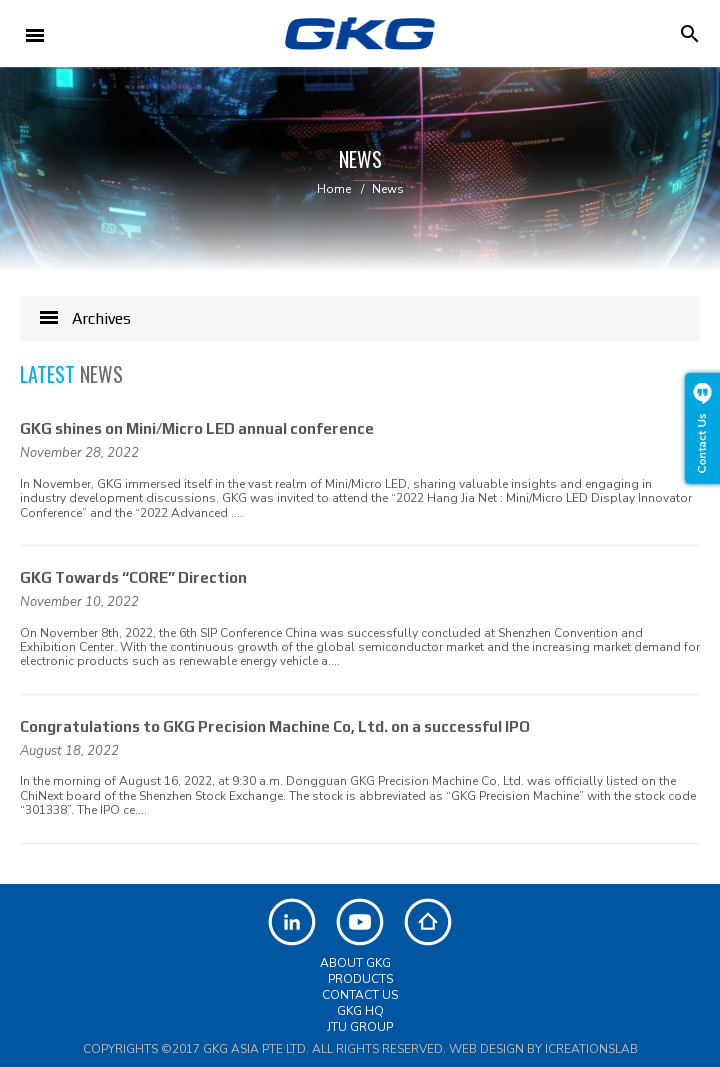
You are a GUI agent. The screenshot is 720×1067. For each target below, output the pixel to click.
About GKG (355, 963)
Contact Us (360, 995)
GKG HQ (360, 1011)
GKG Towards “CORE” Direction (133, 577)
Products (360, 979)
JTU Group (360, 1027)
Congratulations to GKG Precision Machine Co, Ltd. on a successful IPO (275, 726)
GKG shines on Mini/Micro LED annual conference (197, 428)
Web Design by (543, 1049)
